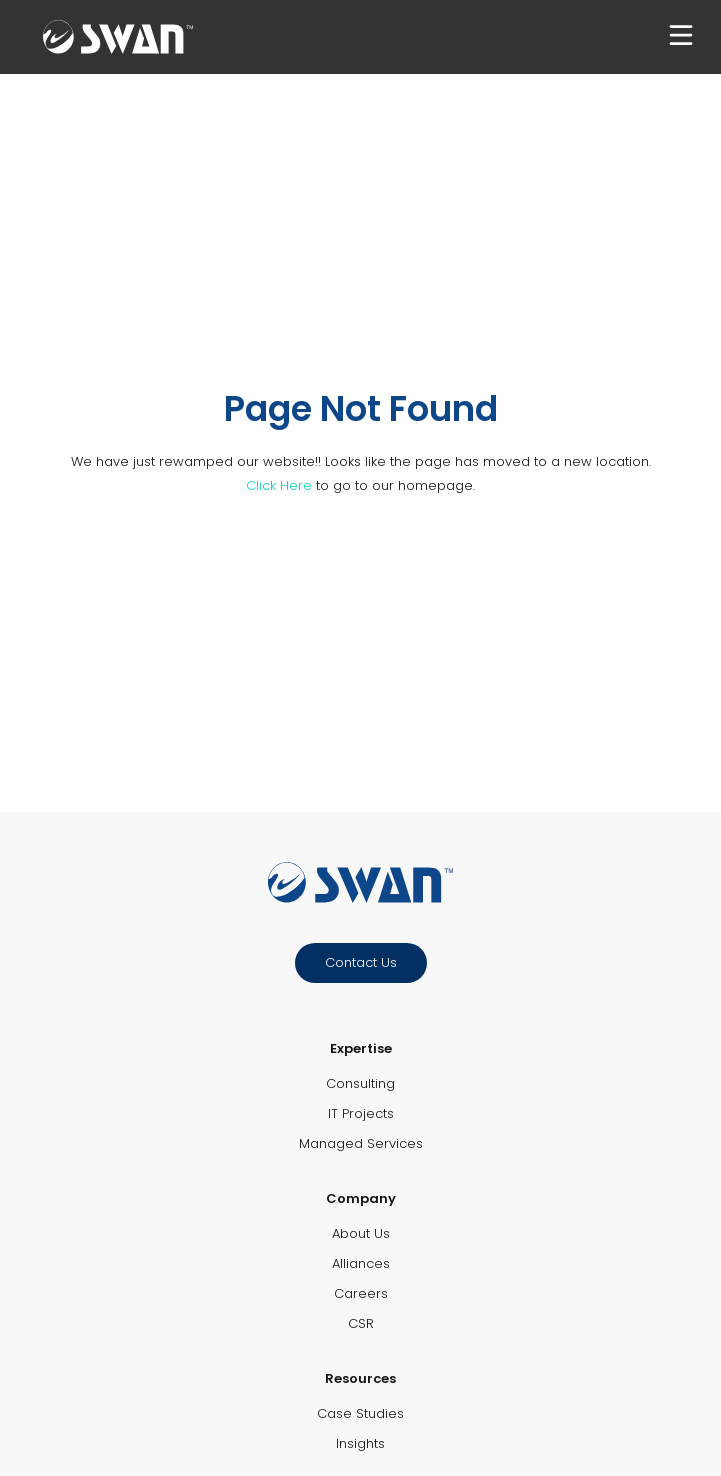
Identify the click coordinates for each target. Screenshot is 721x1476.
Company (361, 1198)
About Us (361, 1233)
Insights (360, 1443)
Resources (360, 1378)
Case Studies (360, 1413)
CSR (361, 1323)
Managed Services (361, 1143)
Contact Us (361, 962)
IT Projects (361, 1113)
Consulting (360, 1083)
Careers (361, 1293)
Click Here (279, 485)
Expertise (361, 1048)
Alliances (361, 1263)
